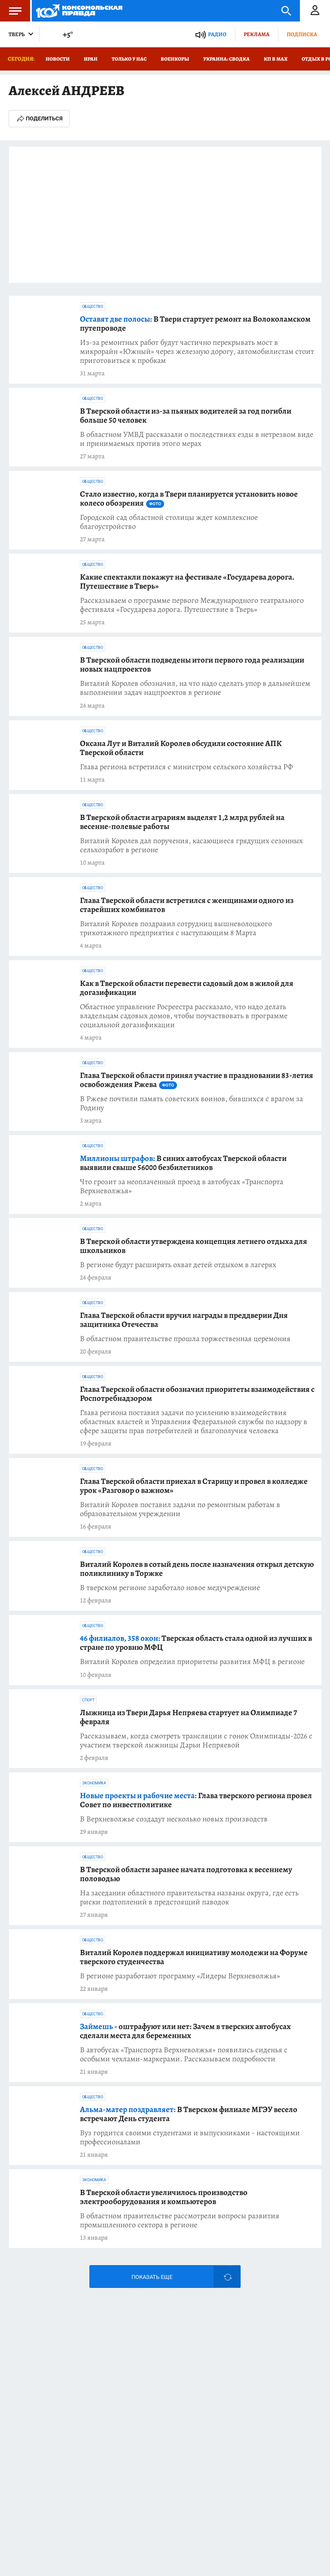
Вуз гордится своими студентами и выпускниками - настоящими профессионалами (190, 2137)
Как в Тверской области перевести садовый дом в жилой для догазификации (186, 988)
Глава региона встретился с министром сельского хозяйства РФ (186, 766)
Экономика (94, 1783)
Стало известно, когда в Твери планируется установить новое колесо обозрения (189, 499)
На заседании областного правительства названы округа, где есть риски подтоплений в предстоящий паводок (189, 1897)
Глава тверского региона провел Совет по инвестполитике (196, 1800)
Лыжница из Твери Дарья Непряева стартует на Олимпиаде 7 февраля (188, 1717)
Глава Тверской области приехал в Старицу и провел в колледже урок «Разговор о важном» (194, 1486)
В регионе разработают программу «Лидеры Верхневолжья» (180, 1975)
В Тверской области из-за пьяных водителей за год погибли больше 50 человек (185, 416)
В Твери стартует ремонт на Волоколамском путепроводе (195, 324)
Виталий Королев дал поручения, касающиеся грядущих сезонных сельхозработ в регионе (191, 845)
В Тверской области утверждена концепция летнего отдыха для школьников (193, 1246)
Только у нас (129, 58)
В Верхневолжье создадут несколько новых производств (174, 1819)
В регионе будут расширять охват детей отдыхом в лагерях (178, 1264)
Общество (92, 306)
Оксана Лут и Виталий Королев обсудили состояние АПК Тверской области (181, 748)
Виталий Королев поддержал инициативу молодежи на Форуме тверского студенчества (194, 1957)
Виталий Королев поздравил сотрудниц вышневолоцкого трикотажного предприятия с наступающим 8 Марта (176, 928)
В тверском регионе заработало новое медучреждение (170, 1587)
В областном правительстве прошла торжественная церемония (185, 1338)
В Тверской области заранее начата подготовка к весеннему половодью (186, 1874)
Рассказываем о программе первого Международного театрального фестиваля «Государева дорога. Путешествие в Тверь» (192, 605)
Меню (10, 11)
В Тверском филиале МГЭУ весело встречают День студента (188, 2114)
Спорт (88, 1700)
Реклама (256, 34)
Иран (91, 58)
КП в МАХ (275, 58)
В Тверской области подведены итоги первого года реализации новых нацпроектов (192, 665)
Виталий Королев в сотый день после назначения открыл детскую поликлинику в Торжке (197, 1569)
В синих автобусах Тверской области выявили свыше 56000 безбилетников (183, 1163)
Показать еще (151, 2277)
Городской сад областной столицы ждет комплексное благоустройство (169, 522)
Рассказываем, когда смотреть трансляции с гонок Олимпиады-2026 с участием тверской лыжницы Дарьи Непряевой (196, 1741)
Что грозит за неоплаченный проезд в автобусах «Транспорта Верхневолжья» (181, 1186)
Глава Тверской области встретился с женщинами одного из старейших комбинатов (186, 905)
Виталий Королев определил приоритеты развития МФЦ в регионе (192, 1661)
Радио (217, 34)
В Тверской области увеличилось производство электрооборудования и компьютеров (164, 2197)
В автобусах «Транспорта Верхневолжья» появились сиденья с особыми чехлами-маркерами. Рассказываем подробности (183, 2054)
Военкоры (175, 58)
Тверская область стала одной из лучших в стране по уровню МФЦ (196, 1643)
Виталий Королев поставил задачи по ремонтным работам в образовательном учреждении (180, 1509)
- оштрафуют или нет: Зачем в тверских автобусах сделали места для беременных (185, 2031)
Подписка (302, 34)
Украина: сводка (226, 58)
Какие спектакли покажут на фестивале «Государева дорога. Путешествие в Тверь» (187, 582)
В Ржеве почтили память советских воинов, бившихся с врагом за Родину (191, 1103)
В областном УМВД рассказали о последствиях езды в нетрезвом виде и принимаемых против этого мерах (196, 439)
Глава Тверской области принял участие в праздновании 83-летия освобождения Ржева (196, 1080)
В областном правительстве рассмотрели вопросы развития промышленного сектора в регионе (179, 2220)
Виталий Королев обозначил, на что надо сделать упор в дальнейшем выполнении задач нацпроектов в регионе (195, 688)
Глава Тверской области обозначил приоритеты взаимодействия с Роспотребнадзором (197, 1394)
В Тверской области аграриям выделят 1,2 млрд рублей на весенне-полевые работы (182, 822)
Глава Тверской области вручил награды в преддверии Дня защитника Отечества (184, 1320)
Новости (58, 58)
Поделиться (39, 119)
